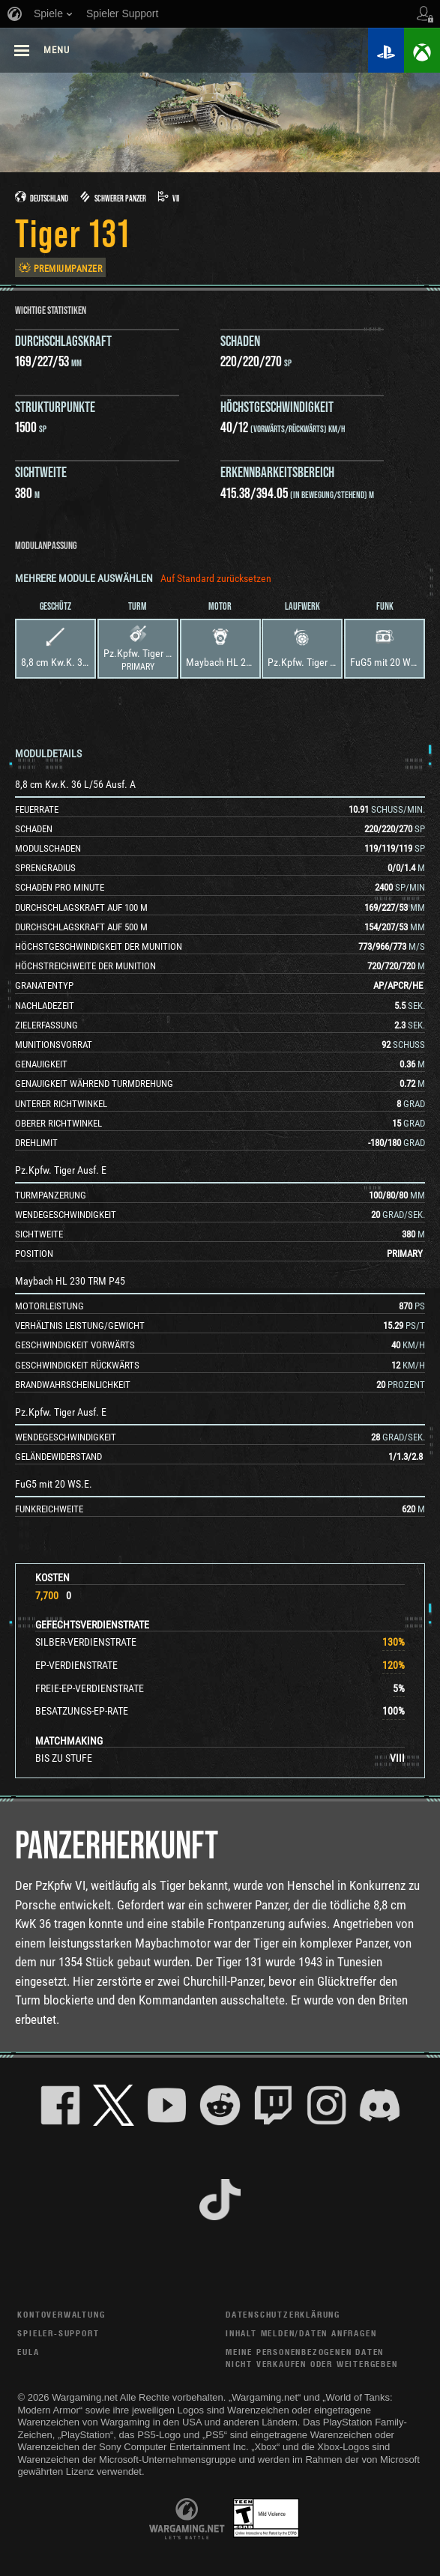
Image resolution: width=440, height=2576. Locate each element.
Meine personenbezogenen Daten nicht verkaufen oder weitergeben (312, 2357)
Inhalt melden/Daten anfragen (301, 2333)
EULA (28, 2351)
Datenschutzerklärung (283, 2314)
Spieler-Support (58, 2333)
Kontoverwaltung (61, 2314)
